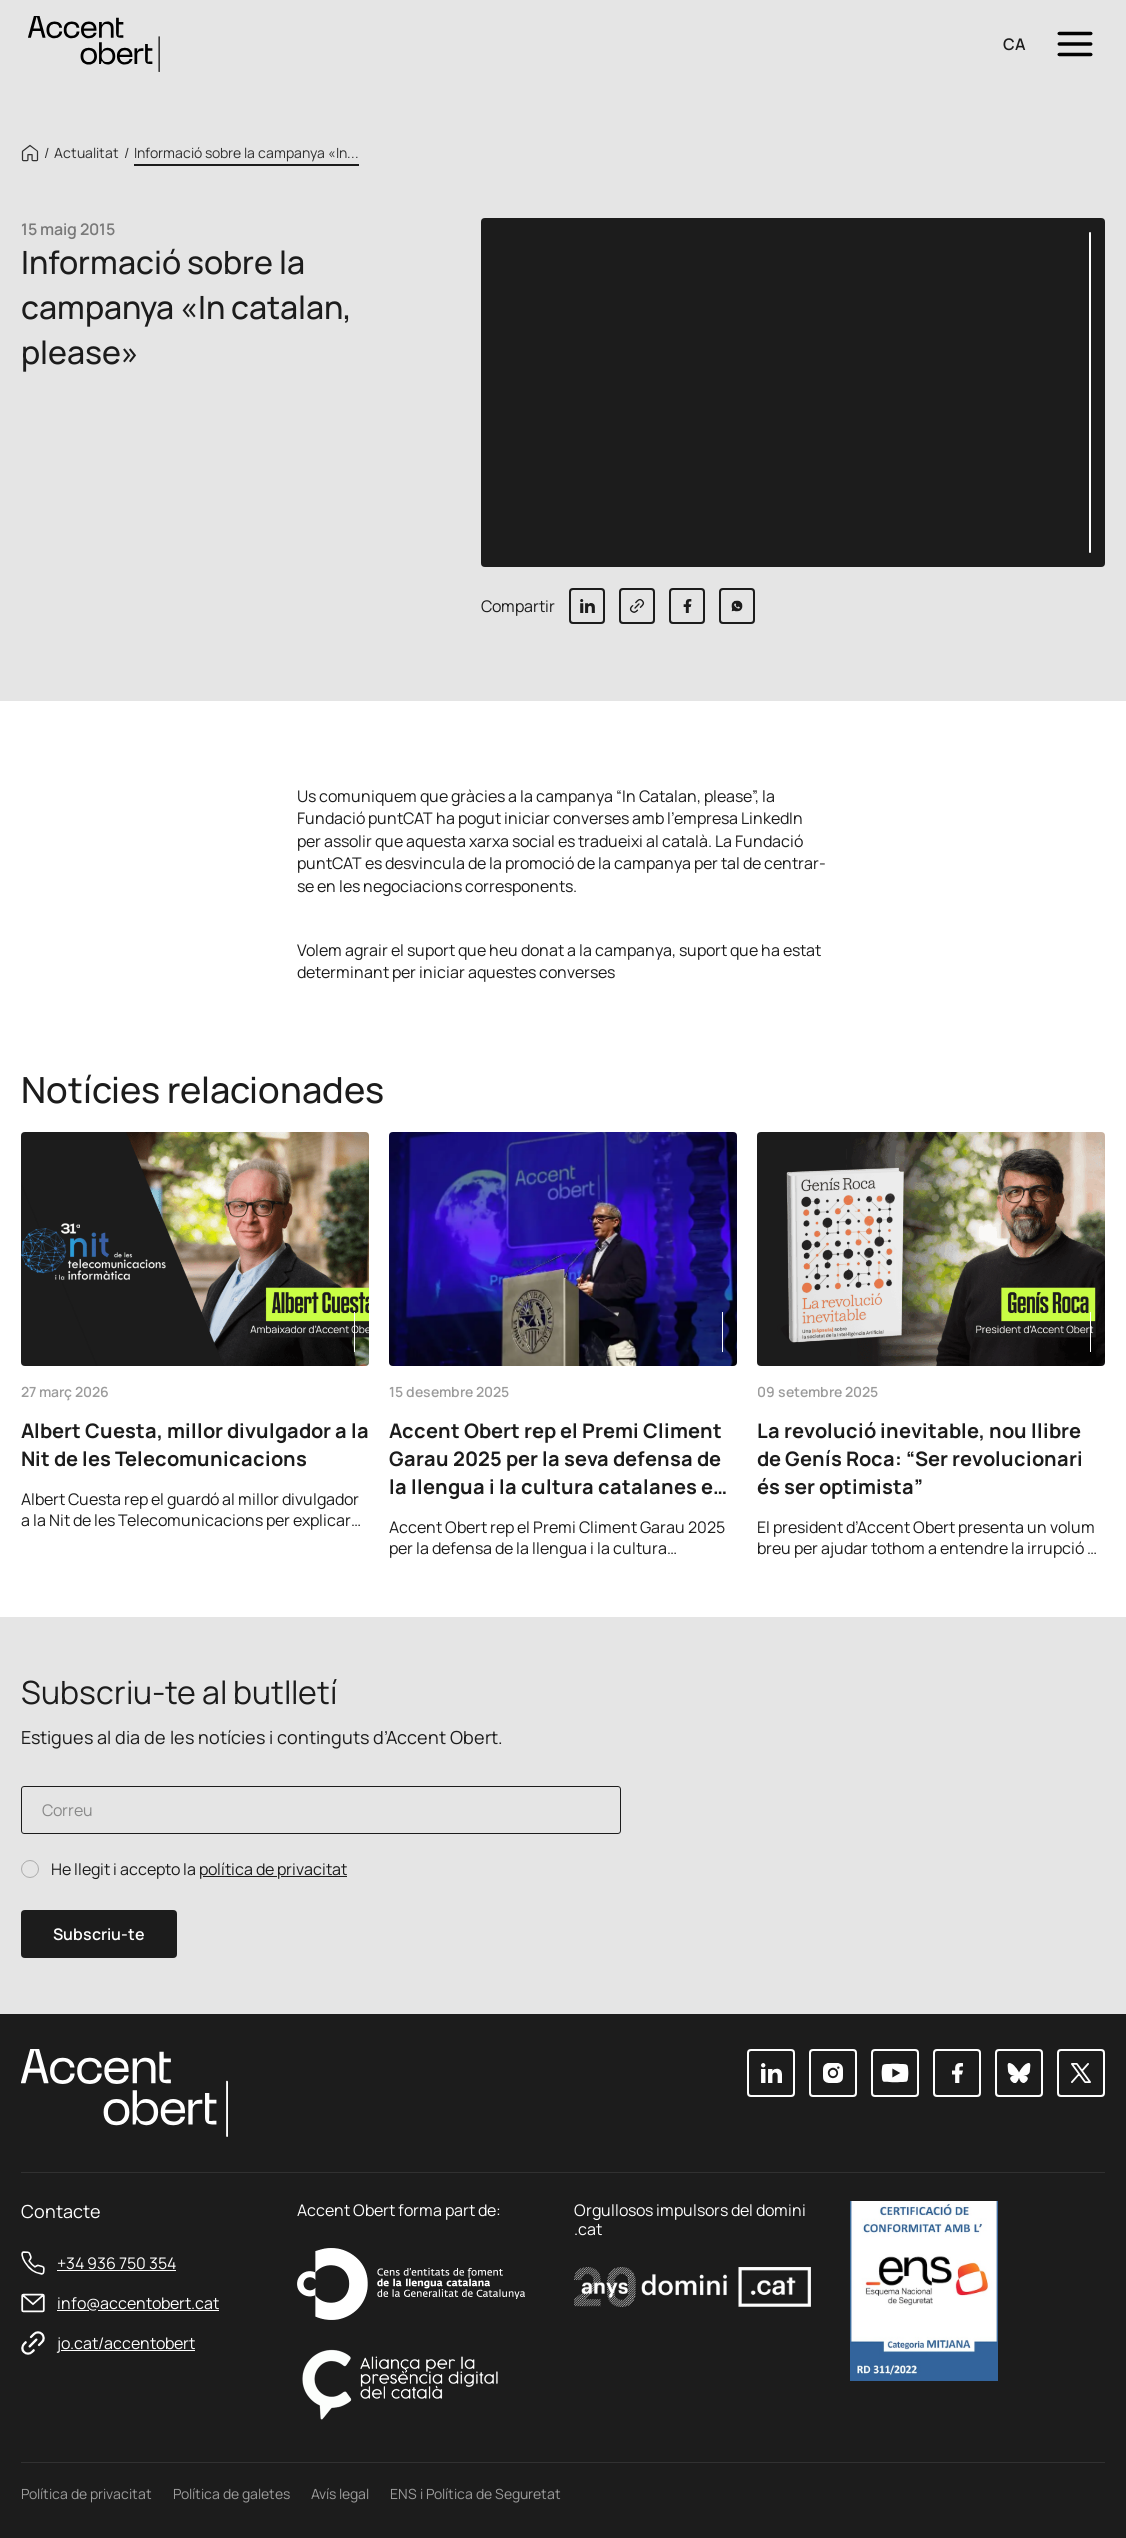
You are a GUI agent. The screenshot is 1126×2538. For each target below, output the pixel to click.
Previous (1029, 1531)
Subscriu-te (99, 1934)
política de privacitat (273, 1869)
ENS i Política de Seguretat (475, 2493)
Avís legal (340, 2493)
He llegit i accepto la (199, 1869)
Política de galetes (231, 2493)
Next (1083, 1531)
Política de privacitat (86, 2493)
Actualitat (86, 153)
